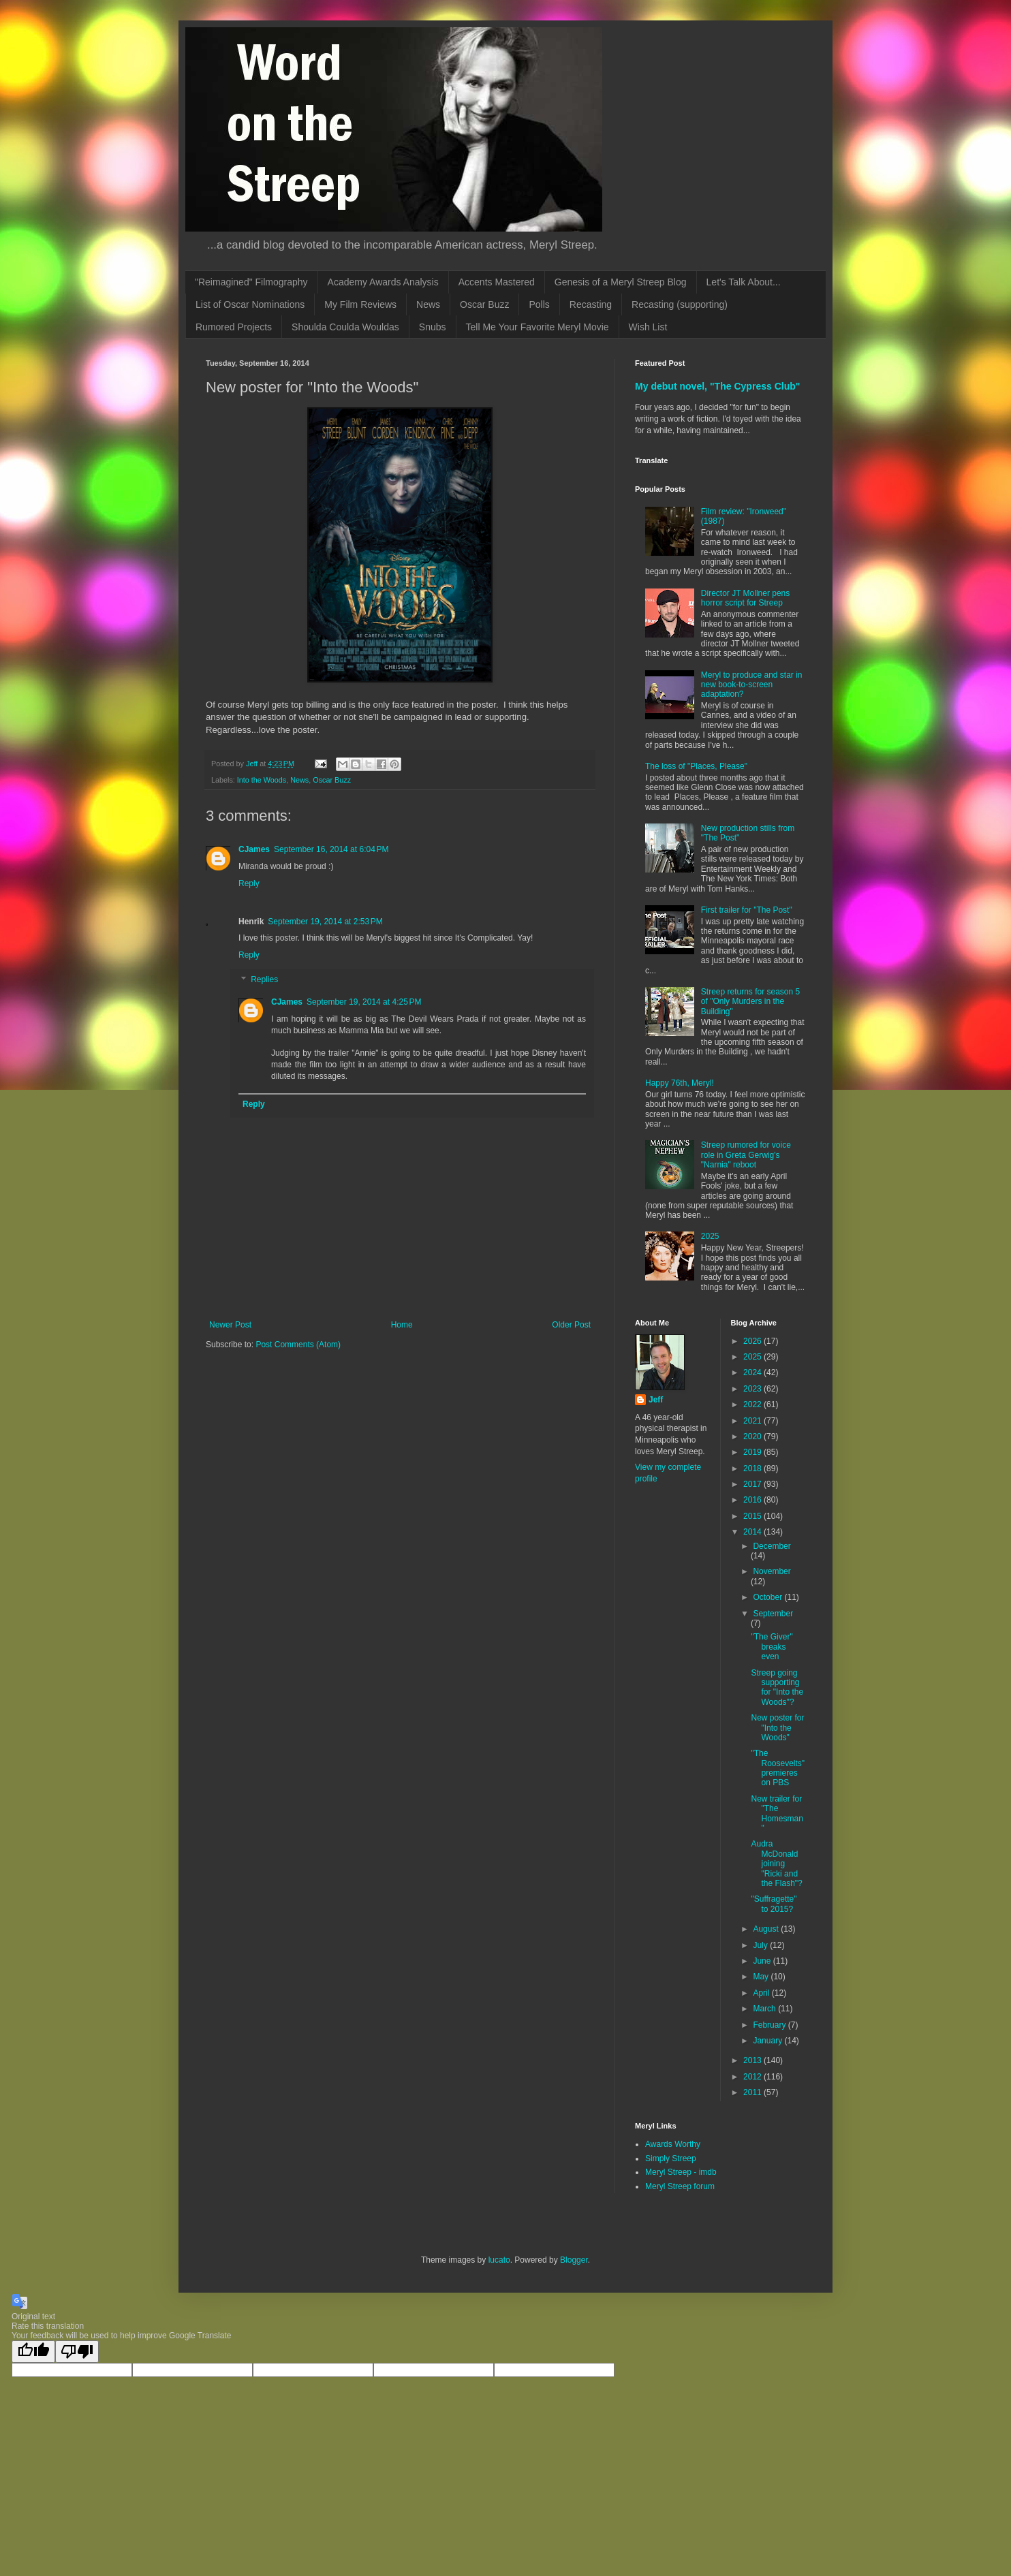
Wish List (648, 326)
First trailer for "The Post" (746, 910)
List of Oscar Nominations (250, 304)
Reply (249, 883)
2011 (753, 2092)
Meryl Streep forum (680, 2186)
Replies (264, 979)
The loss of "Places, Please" (696, 766)
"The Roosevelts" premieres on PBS (778, 1767)
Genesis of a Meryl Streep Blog (621, 282)
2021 (753, 1421)
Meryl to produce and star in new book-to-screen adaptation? (752, 685)
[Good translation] (33, 2351)
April (762, 1993)
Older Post (571, 1325)
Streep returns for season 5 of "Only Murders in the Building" (750, 1001)
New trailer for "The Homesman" (777, 1813)
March (765, 2008)
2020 (753, 1436)
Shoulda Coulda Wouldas (345, 326)
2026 (753, 1341)
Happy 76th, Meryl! (679, 1083)
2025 (710, 1236)
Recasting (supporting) (680, 304)
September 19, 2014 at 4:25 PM (364, 1002)
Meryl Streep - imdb (681, 2172)
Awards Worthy (672, 2144)
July (761, 1945)
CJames (254, 849)
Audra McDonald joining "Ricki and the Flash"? (776, 1863)
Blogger (574, 2260)
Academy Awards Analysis (383, 282)
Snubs (432, 326)
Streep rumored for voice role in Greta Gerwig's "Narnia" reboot (746, 1154)
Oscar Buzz (484, 304)
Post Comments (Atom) (298, 1344)
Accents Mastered (496, 282)
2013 (753, 2060)
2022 (753, 1404)
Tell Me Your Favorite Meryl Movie (537, 326)
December (771, 1546)
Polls (539, 304)
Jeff (656, 1399)
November (771, 1571)
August (767, 1929)
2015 (753, 1516)
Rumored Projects (234, 326)
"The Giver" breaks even (771, 1646)
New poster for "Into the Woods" (777, 1727)
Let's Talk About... (743, 282)
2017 (753, 1484)
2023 (753, 1389)
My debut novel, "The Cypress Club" (717, 386)
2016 (753, 1500)
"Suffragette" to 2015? (773, 1903)
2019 (753, 1452)
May (762, 1976)
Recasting (591, 304)
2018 (753, 1468)
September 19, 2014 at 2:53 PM (325, 921)
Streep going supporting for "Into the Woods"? (777, 1687)
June (763, 1961)
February (770, 2025)
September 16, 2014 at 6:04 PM (331, 849)
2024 (753, 1372)
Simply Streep (670, 2158)
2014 (753, 1532)
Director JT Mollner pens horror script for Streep (745, 598)
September (773, 1613)
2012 (753, 2077)
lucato (499, 2260)
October (768, 1597)
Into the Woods (261, 780)
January (768, 2040)
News (428, 304)
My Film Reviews (360, 304)
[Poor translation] (77, 2351)
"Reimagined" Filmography (251, 282)
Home (402, 1325)
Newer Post (230, 1325)
